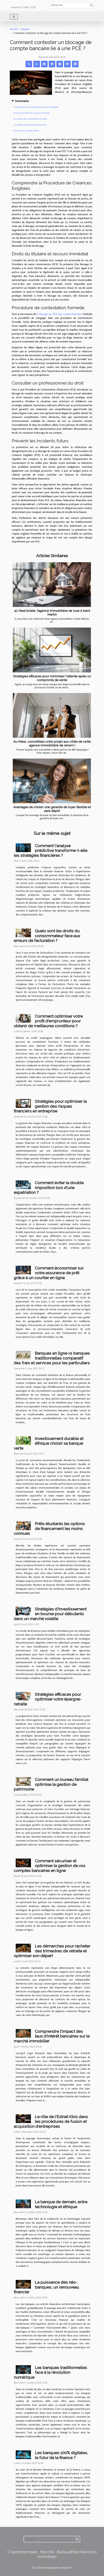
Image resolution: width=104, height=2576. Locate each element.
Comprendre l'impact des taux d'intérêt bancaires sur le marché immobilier (52, 2036)
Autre (92, 2551)
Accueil (13, 29)
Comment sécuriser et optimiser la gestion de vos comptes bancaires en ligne (49, 1866)
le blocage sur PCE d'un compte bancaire (59, 314)
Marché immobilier (47, 2554)
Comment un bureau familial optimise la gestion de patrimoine (51, 1784)
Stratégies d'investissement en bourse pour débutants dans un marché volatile (50, 1614)
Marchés (79, 2551)
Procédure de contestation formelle (30, 119)
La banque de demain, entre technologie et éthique (61, 2204)
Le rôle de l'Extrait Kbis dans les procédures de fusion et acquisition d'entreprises (51, 2121)
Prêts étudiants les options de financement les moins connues (49, 1528)
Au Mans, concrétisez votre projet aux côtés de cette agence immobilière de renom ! (52, 743)
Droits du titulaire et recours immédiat (31, 113)
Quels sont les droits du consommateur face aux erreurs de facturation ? (47, 936)
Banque (25, 29)
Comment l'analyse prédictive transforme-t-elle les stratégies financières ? (50, 850)
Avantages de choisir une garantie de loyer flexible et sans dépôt (52, 809)
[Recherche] (72, 5)
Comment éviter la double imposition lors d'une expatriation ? (49, 1187)
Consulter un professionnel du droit (30, 125)
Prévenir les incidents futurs (26, 130)
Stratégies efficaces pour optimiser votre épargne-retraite (48, 1699)
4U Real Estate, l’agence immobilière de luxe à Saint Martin (52, 612)
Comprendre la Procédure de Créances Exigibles (36, 107)
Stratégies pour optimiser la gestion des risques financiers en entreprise (50, 1106)
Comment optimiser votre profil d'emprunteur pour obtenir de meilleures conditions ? (48, 1021)
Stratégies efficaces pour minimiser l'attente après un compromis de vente (52, 678)
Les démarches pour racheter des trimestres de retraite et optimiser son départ (52, 1951)
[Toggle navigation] (14, 16)
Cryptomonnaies (22, 2551)
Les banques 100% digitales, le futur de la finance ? (61, 2455)
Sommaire (22, 101)
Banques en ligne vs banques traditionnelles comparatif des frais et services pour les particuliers (52, 1358)
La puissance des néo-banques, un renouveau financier (46, 2287)
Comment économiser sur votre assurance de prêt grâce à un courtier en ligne (49, 1273)
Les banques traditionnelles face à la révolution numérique (50, 2372)
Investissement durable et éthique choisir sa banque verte (48, 1443)
